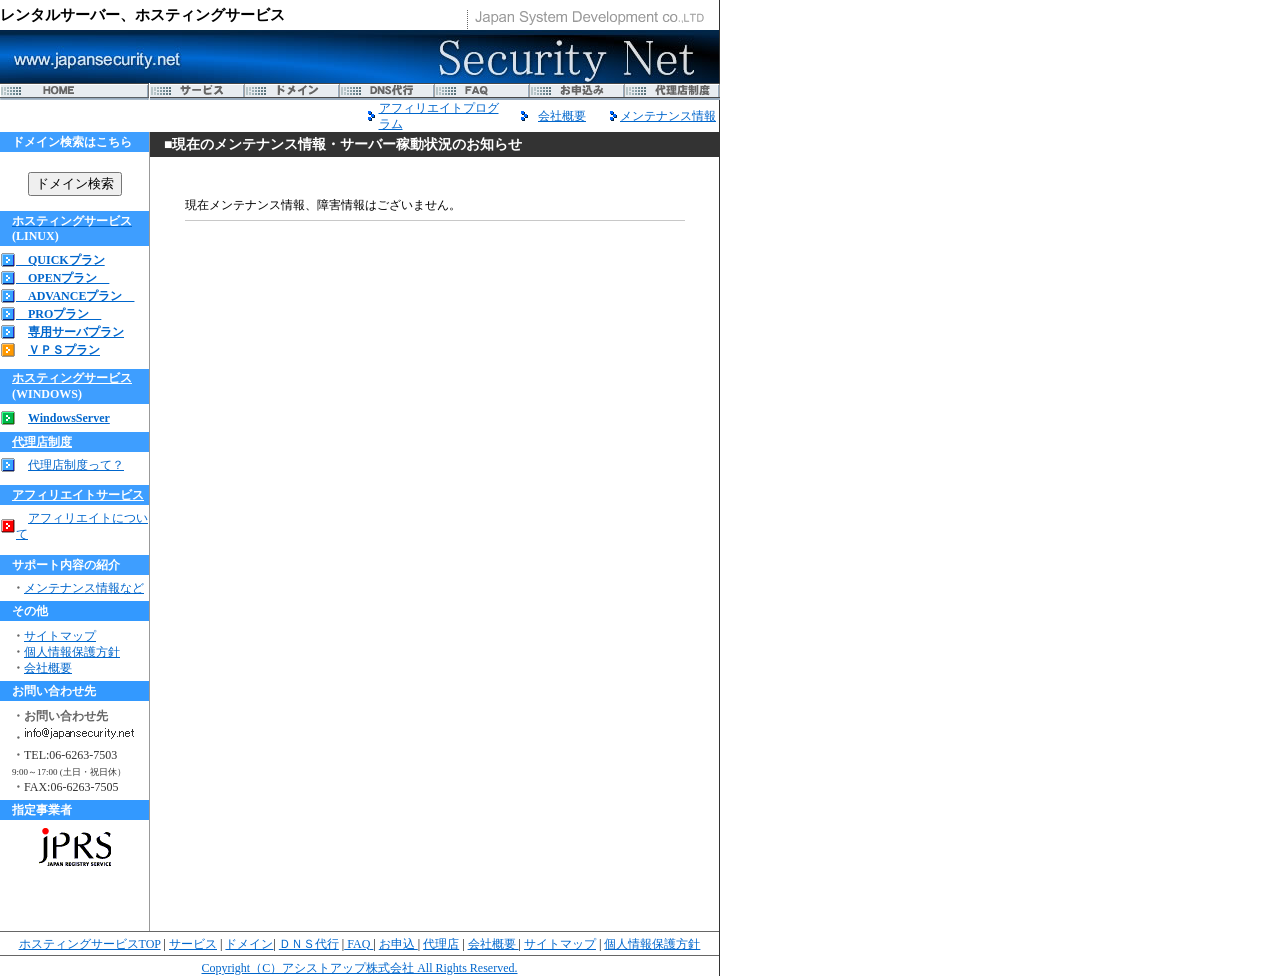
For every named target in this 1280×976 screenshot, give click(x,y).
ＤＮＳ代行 (309, 944)
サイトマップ (60, 636)
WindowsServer (69, 418)
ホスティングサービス (72, 378)
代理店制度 (42, 442)
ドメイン (249, 944)
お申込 (398, 944)
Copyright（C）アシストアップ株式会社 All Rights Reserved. (360, 968)
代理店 (441, 944)
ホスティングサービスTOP (90, 944)
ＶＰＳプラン (64, 350)
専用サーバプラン (76, 332)
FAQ (358, 944)
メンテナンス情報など (84, 588)
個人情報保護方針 (72, 652)
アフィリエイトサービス (78, 495)
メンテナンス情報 (668, 116)
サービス (193, 944)
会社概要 (562, 116)
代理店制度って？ (76, 465)
